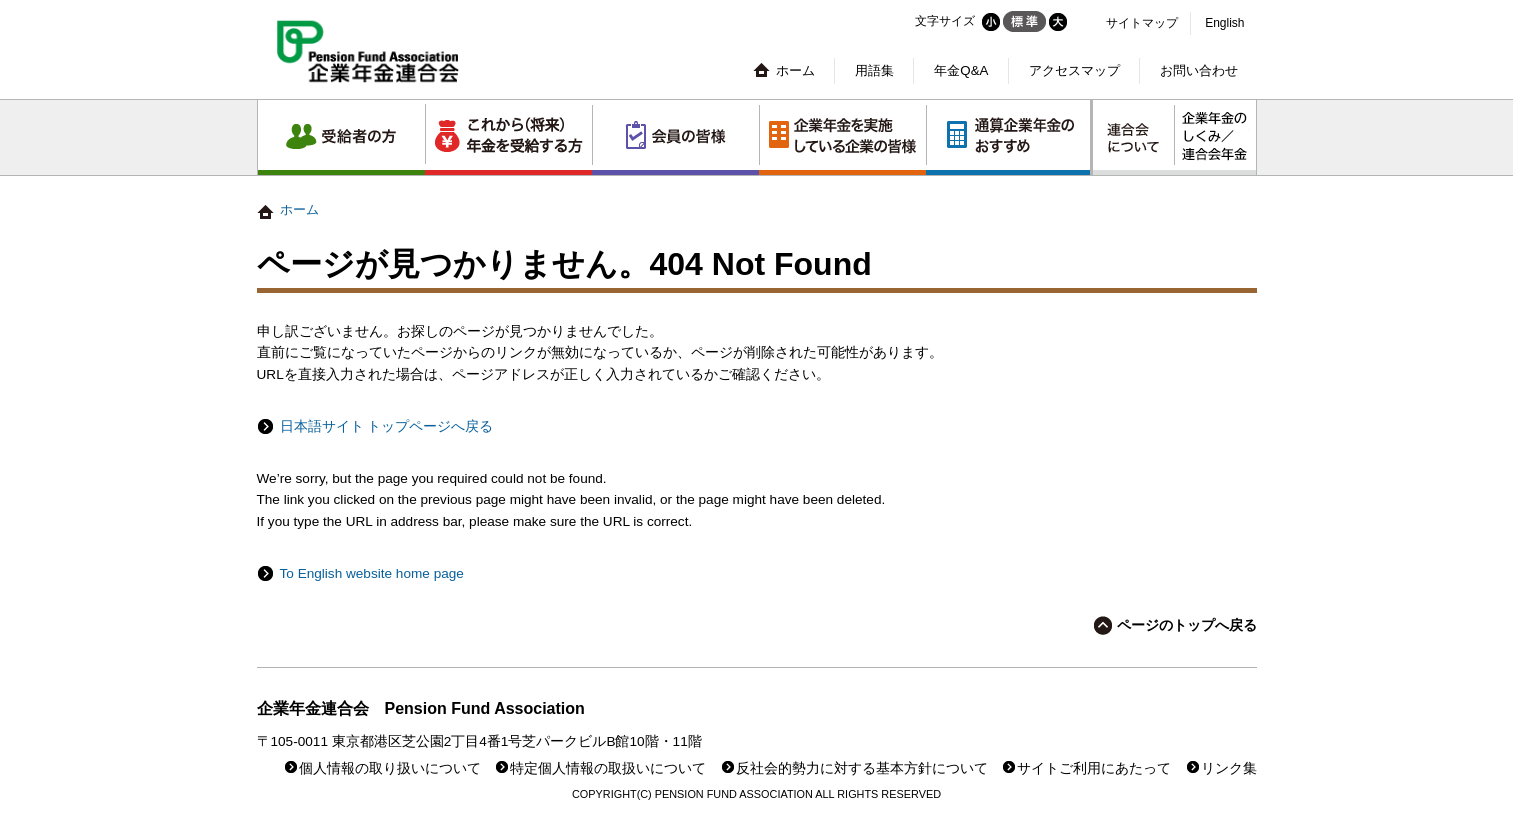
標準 (1024, 21)
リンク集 (1229, 768)
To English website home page (372, 573)
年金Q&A (961, 70)
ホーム (795, 70)
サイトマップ (1142, 23)
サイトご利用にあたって (1094, 768)
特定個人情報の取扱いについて (608, 768)
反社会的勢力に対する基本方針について (862, 768)
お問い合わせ (1199, 70)
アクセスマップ (1074, 70)
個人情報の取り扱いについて (390, 768)
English (1224, 23)
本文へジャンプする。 (756, 0)
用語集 (874, 70)
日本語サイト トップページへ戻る (387, 426)
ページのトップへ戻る (1187, 625)
